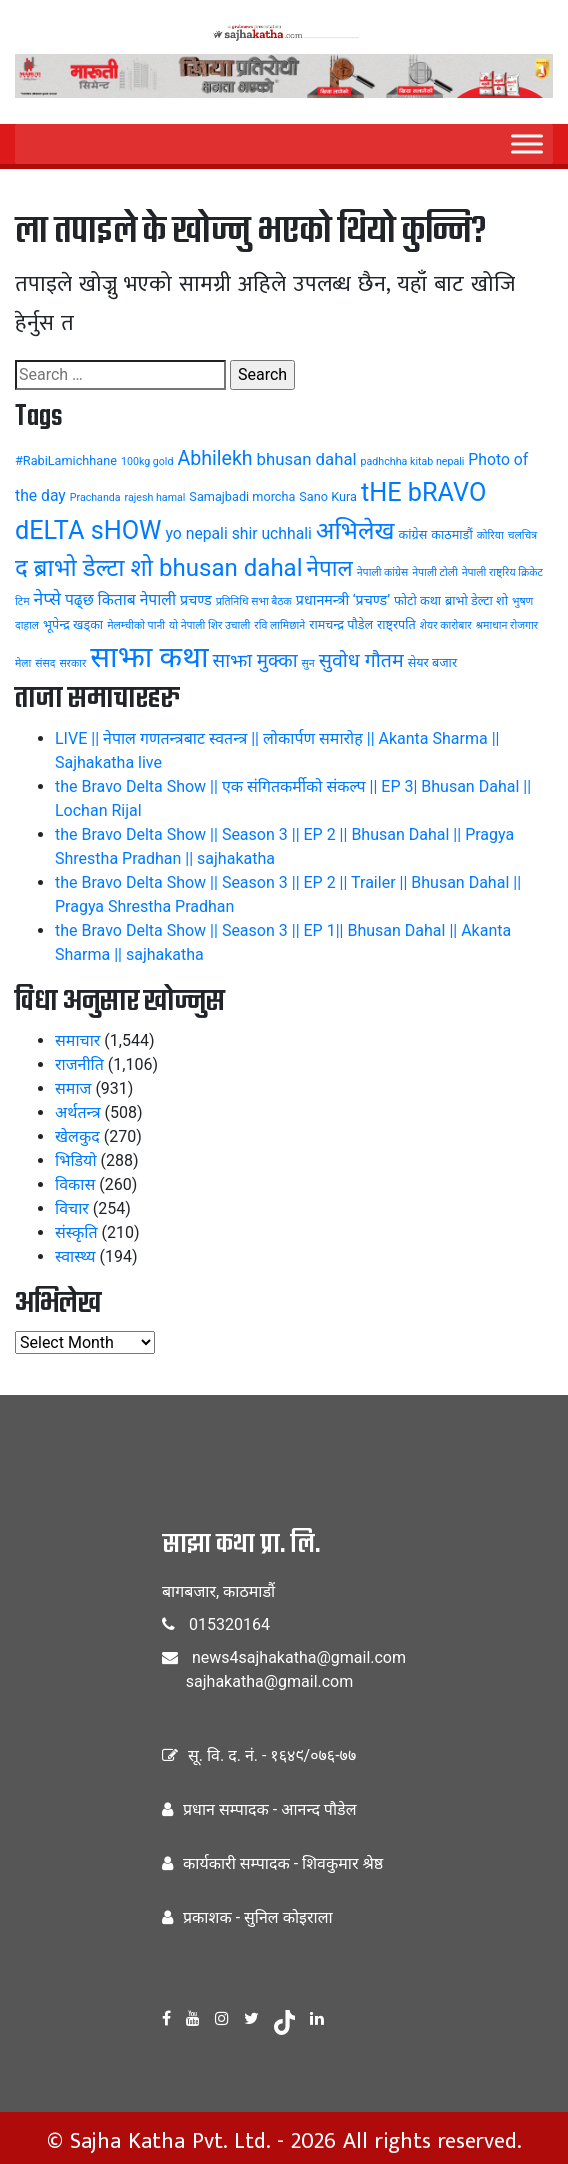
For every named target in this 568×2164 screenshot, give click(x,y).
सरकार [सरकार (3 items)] (72, 663)
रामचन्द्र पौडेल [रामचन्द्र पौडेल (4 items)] (341, 624)
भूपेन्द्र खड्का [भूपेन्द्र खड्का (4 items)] (73, 624)
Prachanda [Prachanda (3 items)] (95, 497)
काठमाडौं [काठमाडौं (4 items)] (451, 534)
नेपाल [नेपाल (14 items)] (330, 568)
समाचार (77, 1040)
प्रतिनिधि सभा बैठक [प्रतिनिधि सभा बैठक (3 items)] (254, 601)
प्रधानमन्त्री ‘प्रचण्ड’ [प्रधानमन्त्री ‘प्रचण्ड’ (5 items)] (343, 600)
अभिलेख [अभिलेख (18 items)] (355, 530)
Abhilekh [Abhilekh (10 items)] (214, 458)
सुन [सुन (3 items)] (308, 663)
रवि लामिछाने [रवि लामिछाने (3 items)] (279, 625)
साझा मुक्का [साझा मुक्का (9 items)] (254, 661)
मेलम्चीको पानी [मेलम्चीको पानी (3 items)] (136, 625)
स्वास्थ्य (75, 1256)
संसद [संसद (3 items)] (45, 663)
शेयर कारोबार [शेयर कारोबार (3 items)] (446, 625)
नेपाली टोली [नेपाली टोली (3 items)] (434, 572)
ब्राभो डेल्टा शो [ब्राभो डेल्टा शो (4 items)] (476, 600)
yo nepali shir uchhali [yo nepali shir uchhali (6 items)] (239, 533)
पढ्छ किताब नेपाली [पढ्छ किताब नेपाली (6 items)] (120, 599)
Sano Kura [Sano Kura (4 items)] (328, 496)
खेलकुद (77, 1136)
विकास (75, 1184)
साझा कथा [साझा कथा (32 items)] (149, 657)
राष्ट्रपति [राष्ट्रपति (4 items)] (396, 624)
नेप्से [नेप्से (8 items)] (46, 599)
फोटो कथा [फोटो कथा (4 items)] (417, 600)
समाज (73, 1088)
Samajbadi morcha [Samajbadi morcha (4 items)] (242, 496)
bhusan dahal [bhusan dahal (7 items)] (307, 459)
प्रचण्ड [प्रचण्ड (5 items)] (196, 600)
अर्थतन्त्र (78, 1112)
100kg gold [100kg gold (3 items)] (147, 461)
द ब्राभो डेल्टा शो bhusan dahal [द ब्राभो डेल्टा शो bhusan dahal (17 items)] (159, 568)
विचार (72, 1208)
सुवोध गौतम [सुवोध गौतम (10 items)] (361, 660)
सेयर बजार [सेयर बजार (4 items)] (432, 662)
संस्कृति (76, 1232)
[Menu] (527, 143)
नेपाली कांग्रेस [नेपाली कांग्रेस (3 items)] (383, 572)
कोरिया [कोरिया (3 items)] (490, 535)
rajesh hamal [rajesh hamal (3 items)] (155, 497)
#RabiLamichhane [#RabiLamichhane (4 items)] (66, 460)
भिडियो (76, 1160)
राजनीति (79, 1064)
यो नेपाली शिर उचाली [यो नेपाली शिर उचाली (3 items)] (209, 625)
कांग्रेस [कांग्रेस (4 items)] (413, 534)
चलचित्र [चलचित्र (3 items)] (522, 535)
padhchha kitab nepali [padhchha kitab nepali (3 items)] (413, 461)
